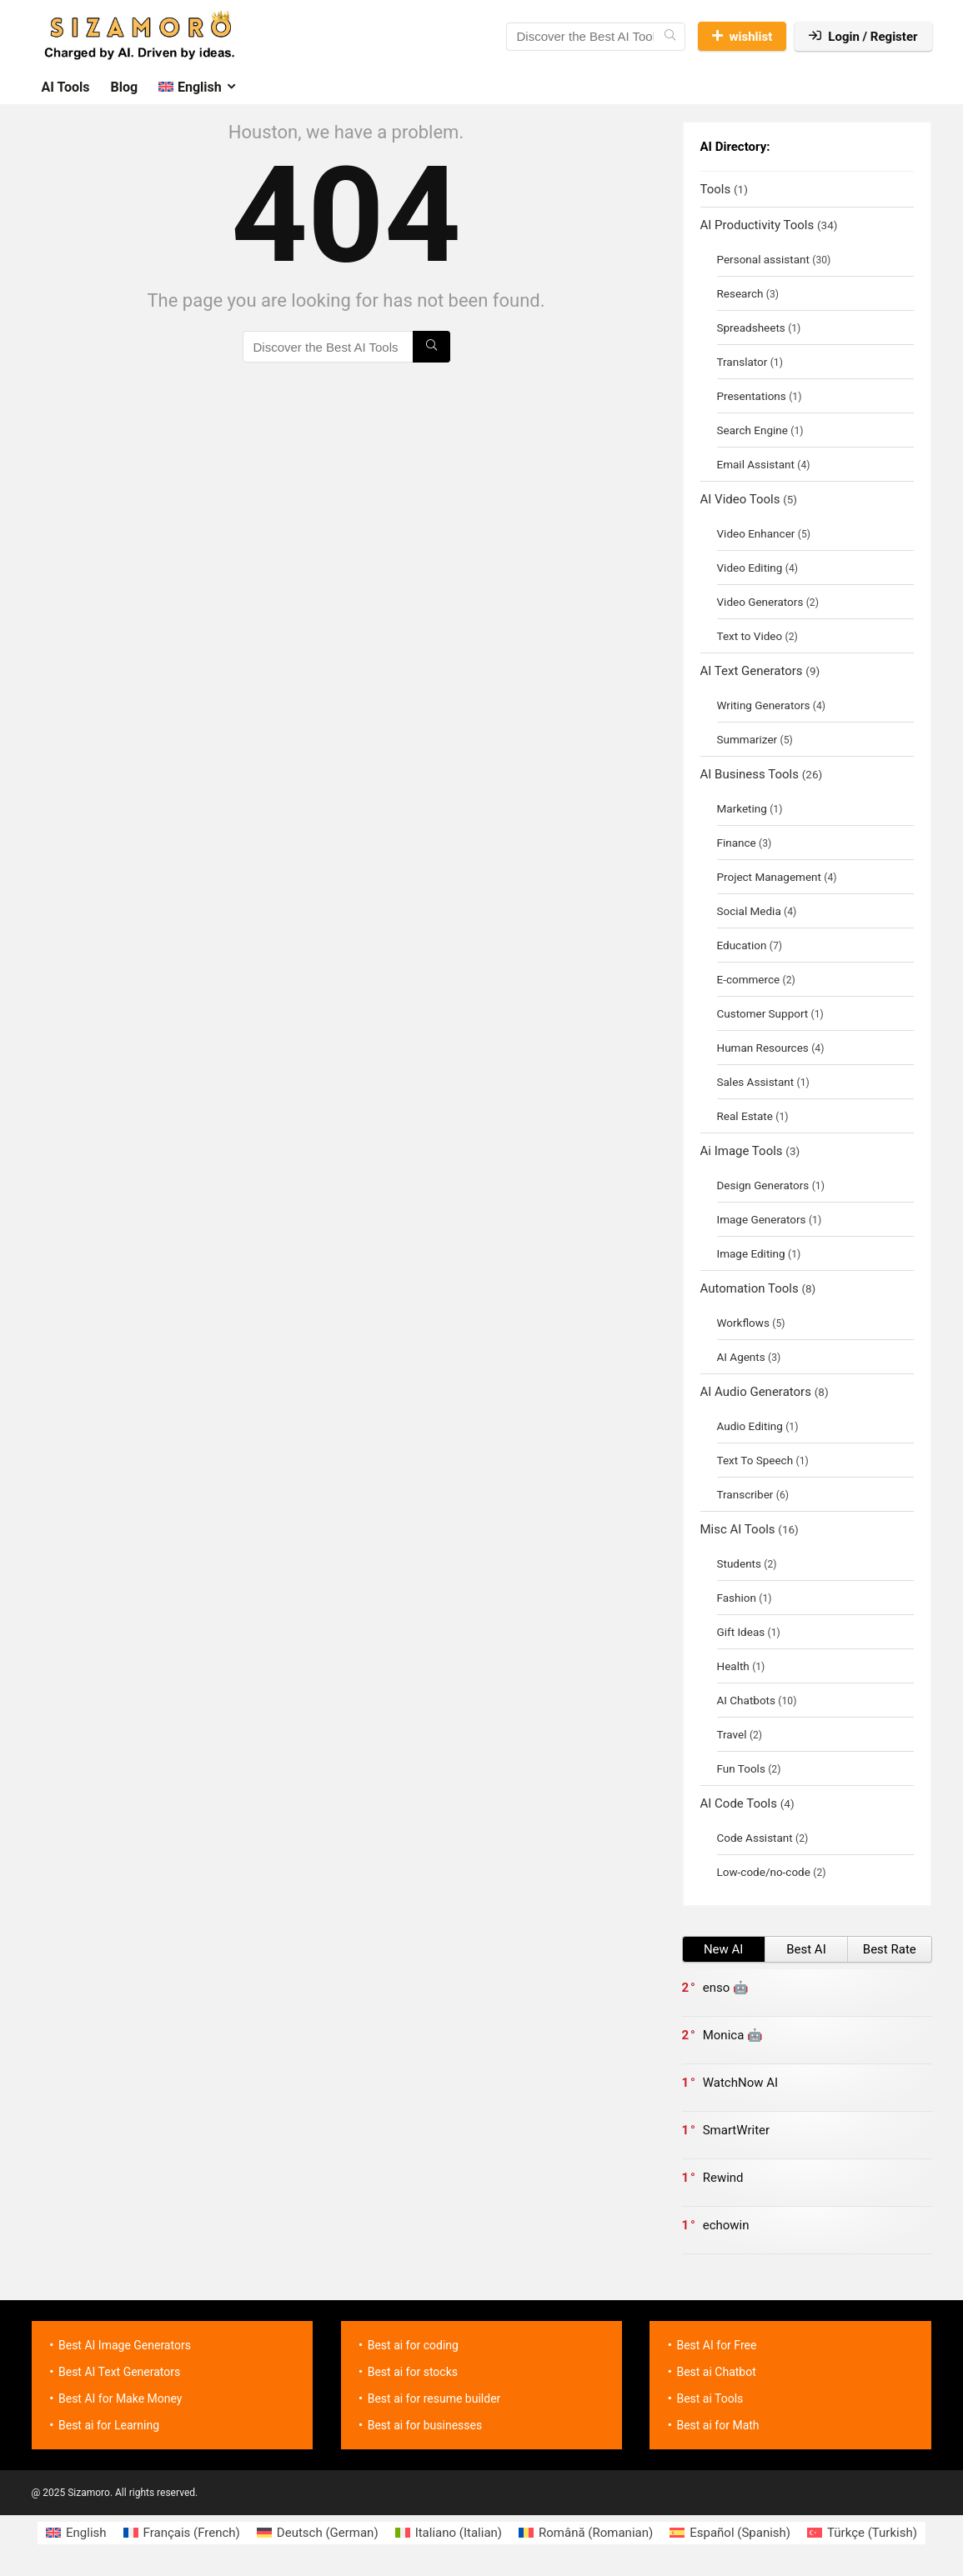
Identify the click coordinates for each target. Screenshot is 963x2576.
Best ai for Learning (108, 2425)
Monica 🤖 (733, 2035)
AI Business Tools (749, 774)
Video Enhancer (756, 533)
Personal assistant (763, 259)
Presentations (751, 396)
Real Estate (745, 1116)
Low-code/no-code (763, 1871)
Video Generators (760, 601)
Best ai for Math (717, 2425)
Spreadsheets (751, 327)
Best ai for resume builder (434, 2398)
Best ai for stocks (413, 2371)
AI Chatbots (746, 1700)
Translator (742, 361)
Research (740, 293)
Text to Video (750, 636)
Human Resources (763, 1047)
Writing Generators (763, 705)
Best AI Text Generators (119, 2371)
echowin (726, 2225)
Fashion (736, 1597)
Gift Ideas (741, 1631)
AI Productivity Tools (757, 225)
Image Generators (761, 1219)
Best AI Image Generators (124, 2345)
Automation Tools (749, 1288)
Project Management (769, 876)
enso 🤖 (726, 1987)
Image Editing (751, 1253)
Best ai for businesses (425, 2425)
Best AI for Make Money (120, 2398)
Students (739, 1563)
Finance (736, 842)
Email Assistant (756, 464)
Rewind (723, 2177)
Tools (715, 189)
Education (742, 945)
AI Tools (66, 87)
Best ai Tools (709, 2398)
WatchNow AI (740, 2082)
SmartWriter (736, 2130)
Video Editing (750, 567)
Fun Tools (741, 1768)
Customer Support (763, 1013)
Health (733, 1666)
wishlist (742, 36)
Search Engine (752, 430)
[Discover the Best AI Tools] (670, 37)
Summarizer (747, 739)
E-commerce (748, 979)
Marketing (742, 808)
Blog (124, 87)
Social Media (749, 911)
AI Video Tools (740, 499)
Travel (732, 1734)
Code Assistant (755, 1837)
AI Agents (741, 1356)
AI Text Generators (751, 670)
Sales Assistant (756, 1081)
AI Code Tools (738, 1803)
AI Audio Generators (755, 1391)
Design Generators (763, 1185)
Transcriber (745, 1494)
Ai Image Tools (741, 1150)
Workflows (743, 1322)
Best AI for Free (716, 2345)
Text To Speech (755, 1460)
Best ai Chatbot (715, 2371)
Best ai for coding (413, 2345)
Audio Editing (750, 1426)
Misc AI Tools (737, 1529)
